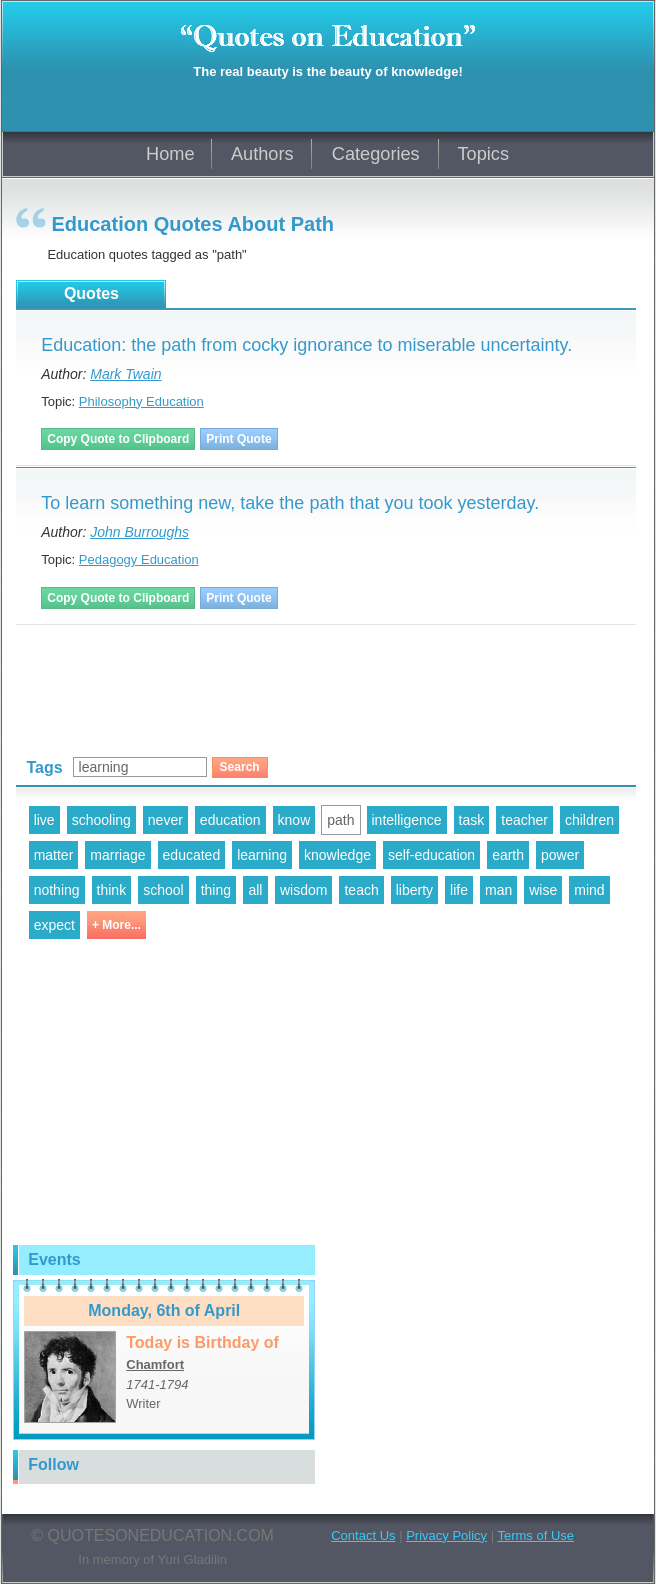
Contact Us (363, 1535)
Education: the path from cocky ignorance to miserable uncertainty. (306, 345)
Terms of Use (535, 1535)
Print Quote (238, 439)
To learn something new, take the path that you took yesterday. (290, 503)
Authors (262, 154)
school (163, 890)
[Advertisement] (250, 683)
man (498, 890)
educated (192, 855)
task (472, 820)
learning (262, 855)
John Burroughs (139, 532)
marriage (117, 855)
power (560, 855)
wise (543, 890)
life (459, 890)
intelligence (407, 820)
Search (240, 767)
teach (361, 890)
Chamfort (155, 1364)
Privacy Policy (446, 1535)
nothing (57, 890)
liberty (414, 890)
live (44, 820)
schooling (101, 820)
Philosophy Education (141, 401)
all (255, 890)
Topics (483, 154)
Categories (376, 154)
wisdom (303, 890)
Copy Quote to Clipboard (118, 439)
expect (54, 925)
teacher (524, 820)
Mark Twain (125, 374)
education (230, 820)
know (294, 820)
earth (508, 855)
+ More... (116, 925)
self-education (431, 855)
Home (170, 154)
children (589, 820)
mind (589, 890)
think (112, 890)
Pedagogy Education (139, 559)
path (340, 820)
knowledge (337, 855)
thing (216, 890)
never (165, 820)
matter (54, 855)
